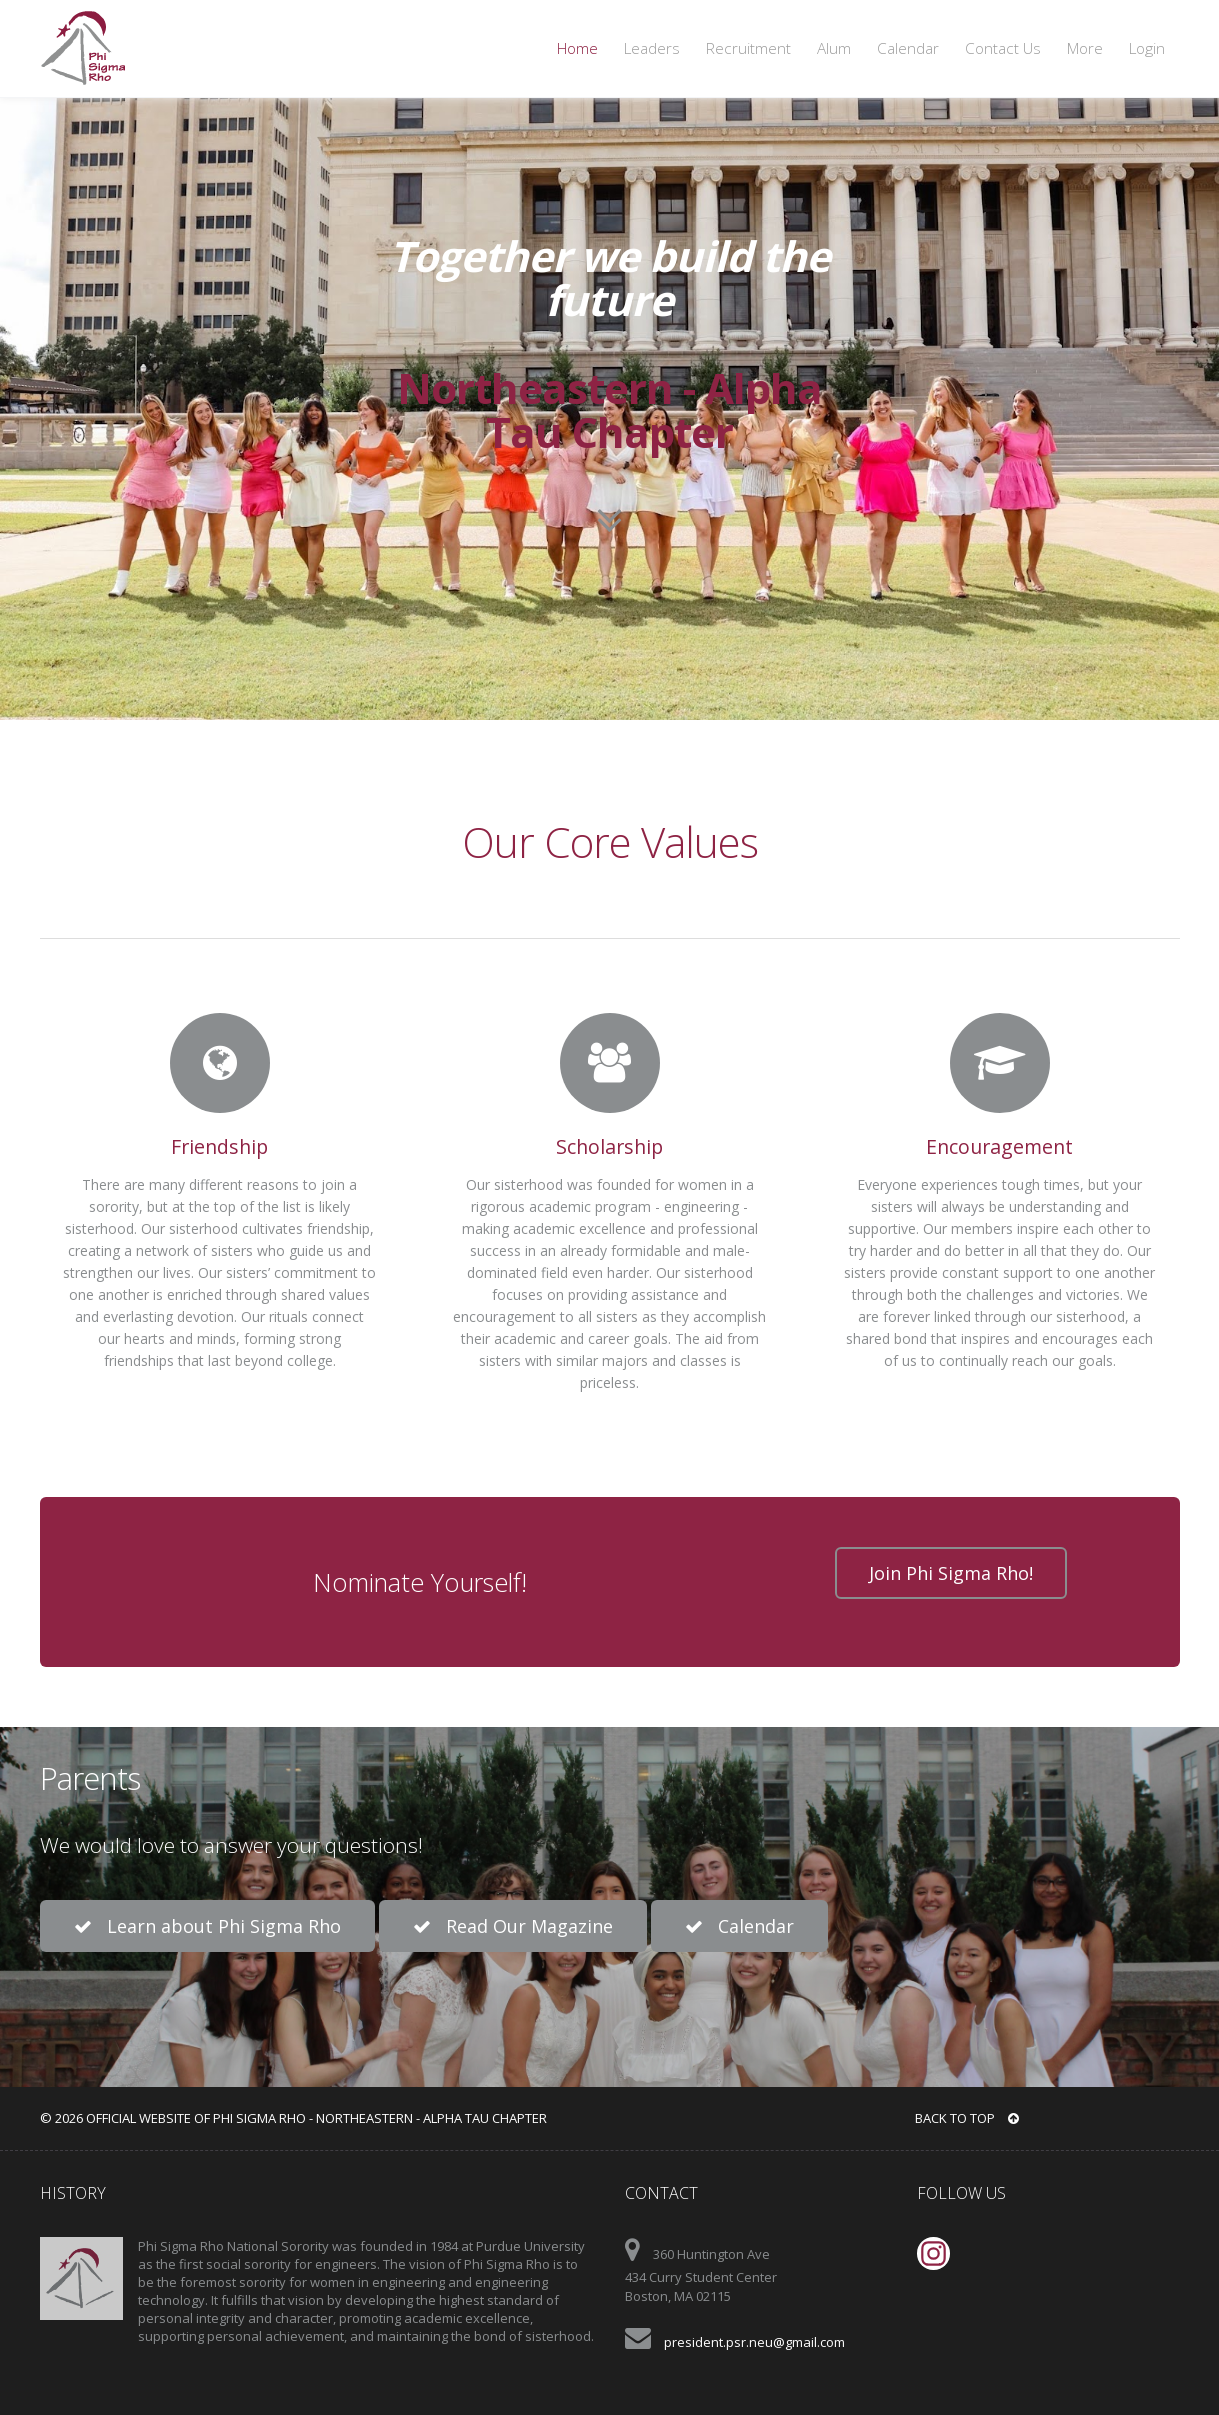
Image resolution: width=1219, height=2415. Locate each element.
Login (1147, 48)
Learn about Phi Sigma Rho (207, 1926)
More (1085, 48)
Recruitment (748, 48)
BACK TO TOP (967, 2118)
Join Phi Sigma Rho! (951, 1573)
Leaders (652, 48)
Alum (834, 48)
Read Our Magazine (513, 1926)
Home (577, 48)
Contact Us (1003, 48)
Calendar (908, 48)
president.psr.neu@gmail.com (754, 2342)
